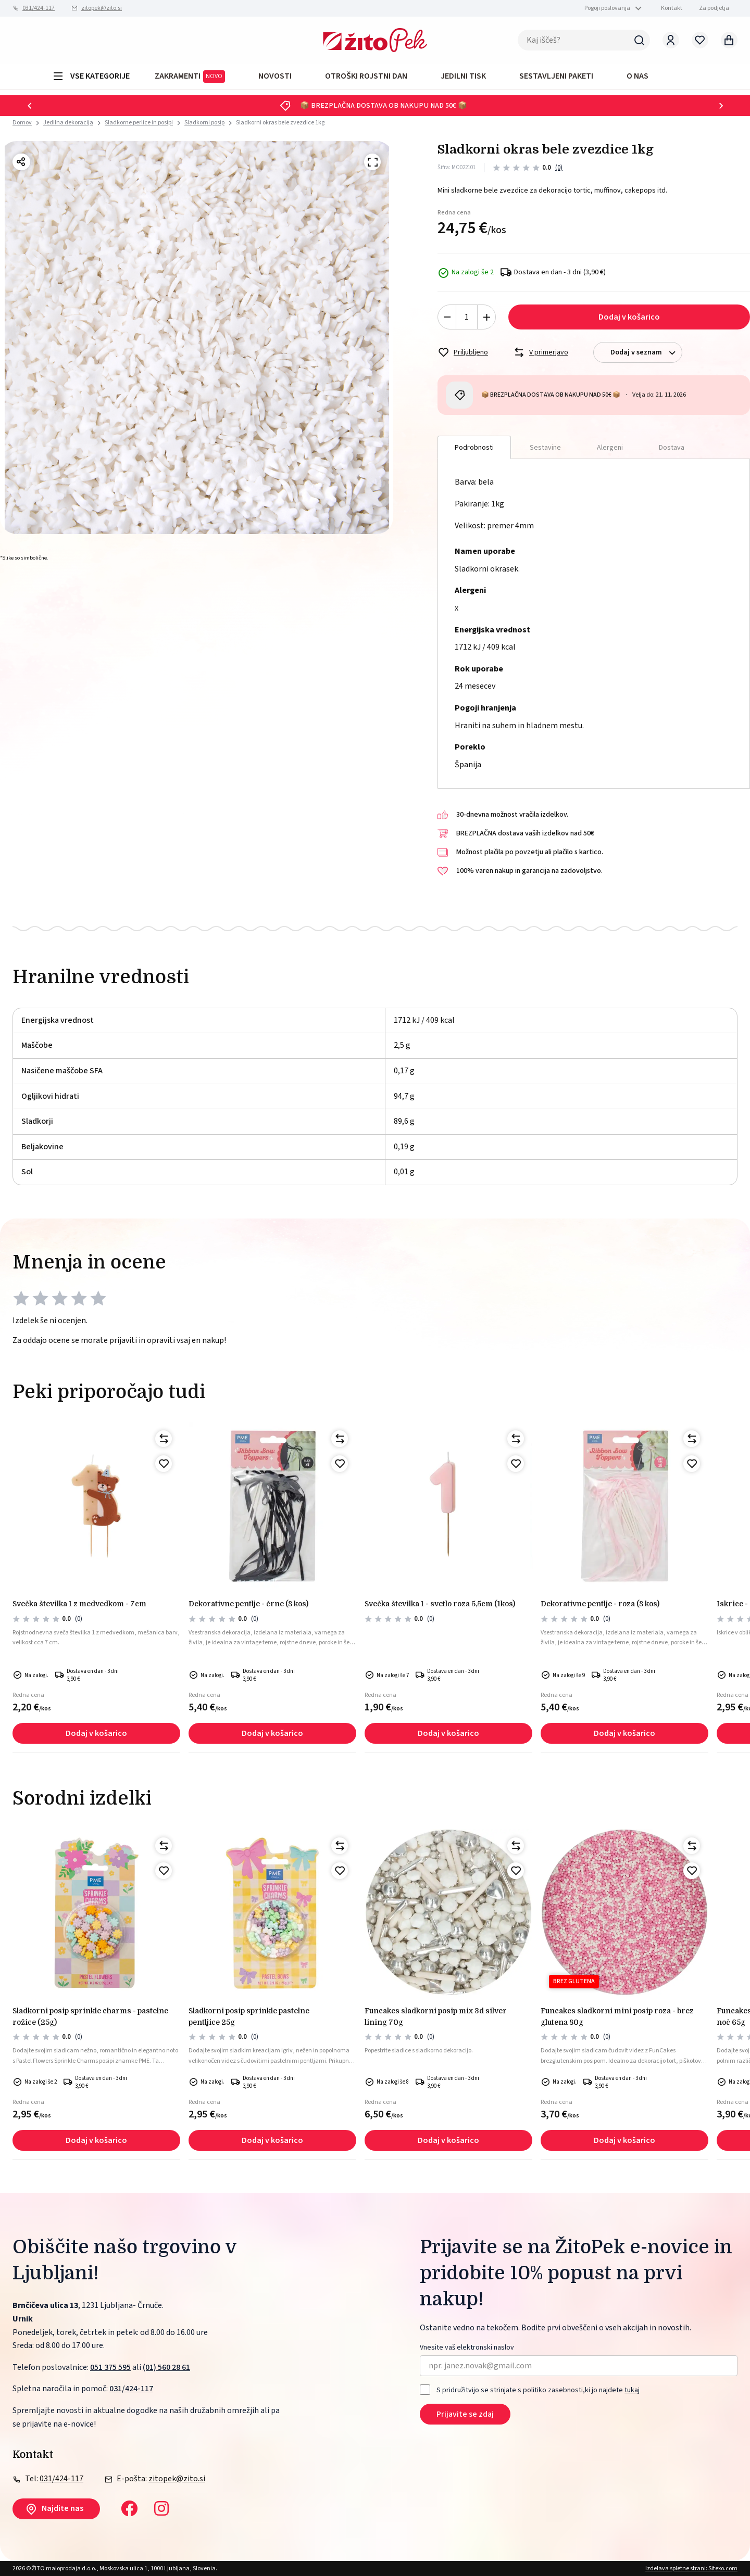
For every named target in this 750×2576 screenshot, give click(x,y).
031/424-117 (38, 8)
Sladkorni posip (204, 122)
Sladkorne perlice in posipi (139, 122)
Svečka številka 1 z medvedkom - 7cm (79, 1604)
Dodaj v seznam (646, 352)
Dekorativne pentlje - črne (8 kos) (248, 1604)
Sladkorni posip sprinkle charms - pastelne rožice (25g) (90, 2016)
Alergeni (610, 447)
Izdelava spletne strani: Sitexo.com (691, 2568)
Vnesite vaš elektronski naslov (467, 2348)
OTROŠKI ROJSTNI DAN (366, 76)
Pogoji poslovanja (607, 8)
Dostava (671, 447)
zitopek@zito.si (101, 8)
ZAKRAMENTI (190, 76)
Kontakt (671, 8)
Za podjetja (714, 8)
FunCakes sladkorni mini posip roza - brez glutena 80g (617, 2016)
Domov (22, 123)
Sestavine (545, 447)
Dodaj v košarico (629, 317)
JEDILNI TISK (463, 76)
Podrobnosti (474, 447)
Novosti (275, 76)
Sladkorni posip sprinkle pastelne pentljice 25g (249, 2016)
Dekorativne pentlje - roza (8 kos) (600, 1604)
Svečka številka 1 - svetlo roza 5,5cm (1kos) (440, 1604)
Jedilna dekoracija (68, 122)
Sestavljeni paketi (556, 76)
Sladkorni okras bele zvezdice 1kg (280, 122)
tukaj (632, 2390)
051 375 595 (110, 2367)
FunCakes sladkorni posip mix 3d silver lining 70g (436, 2016)
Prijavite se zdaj (465, 2414)
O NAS (637, 76)
